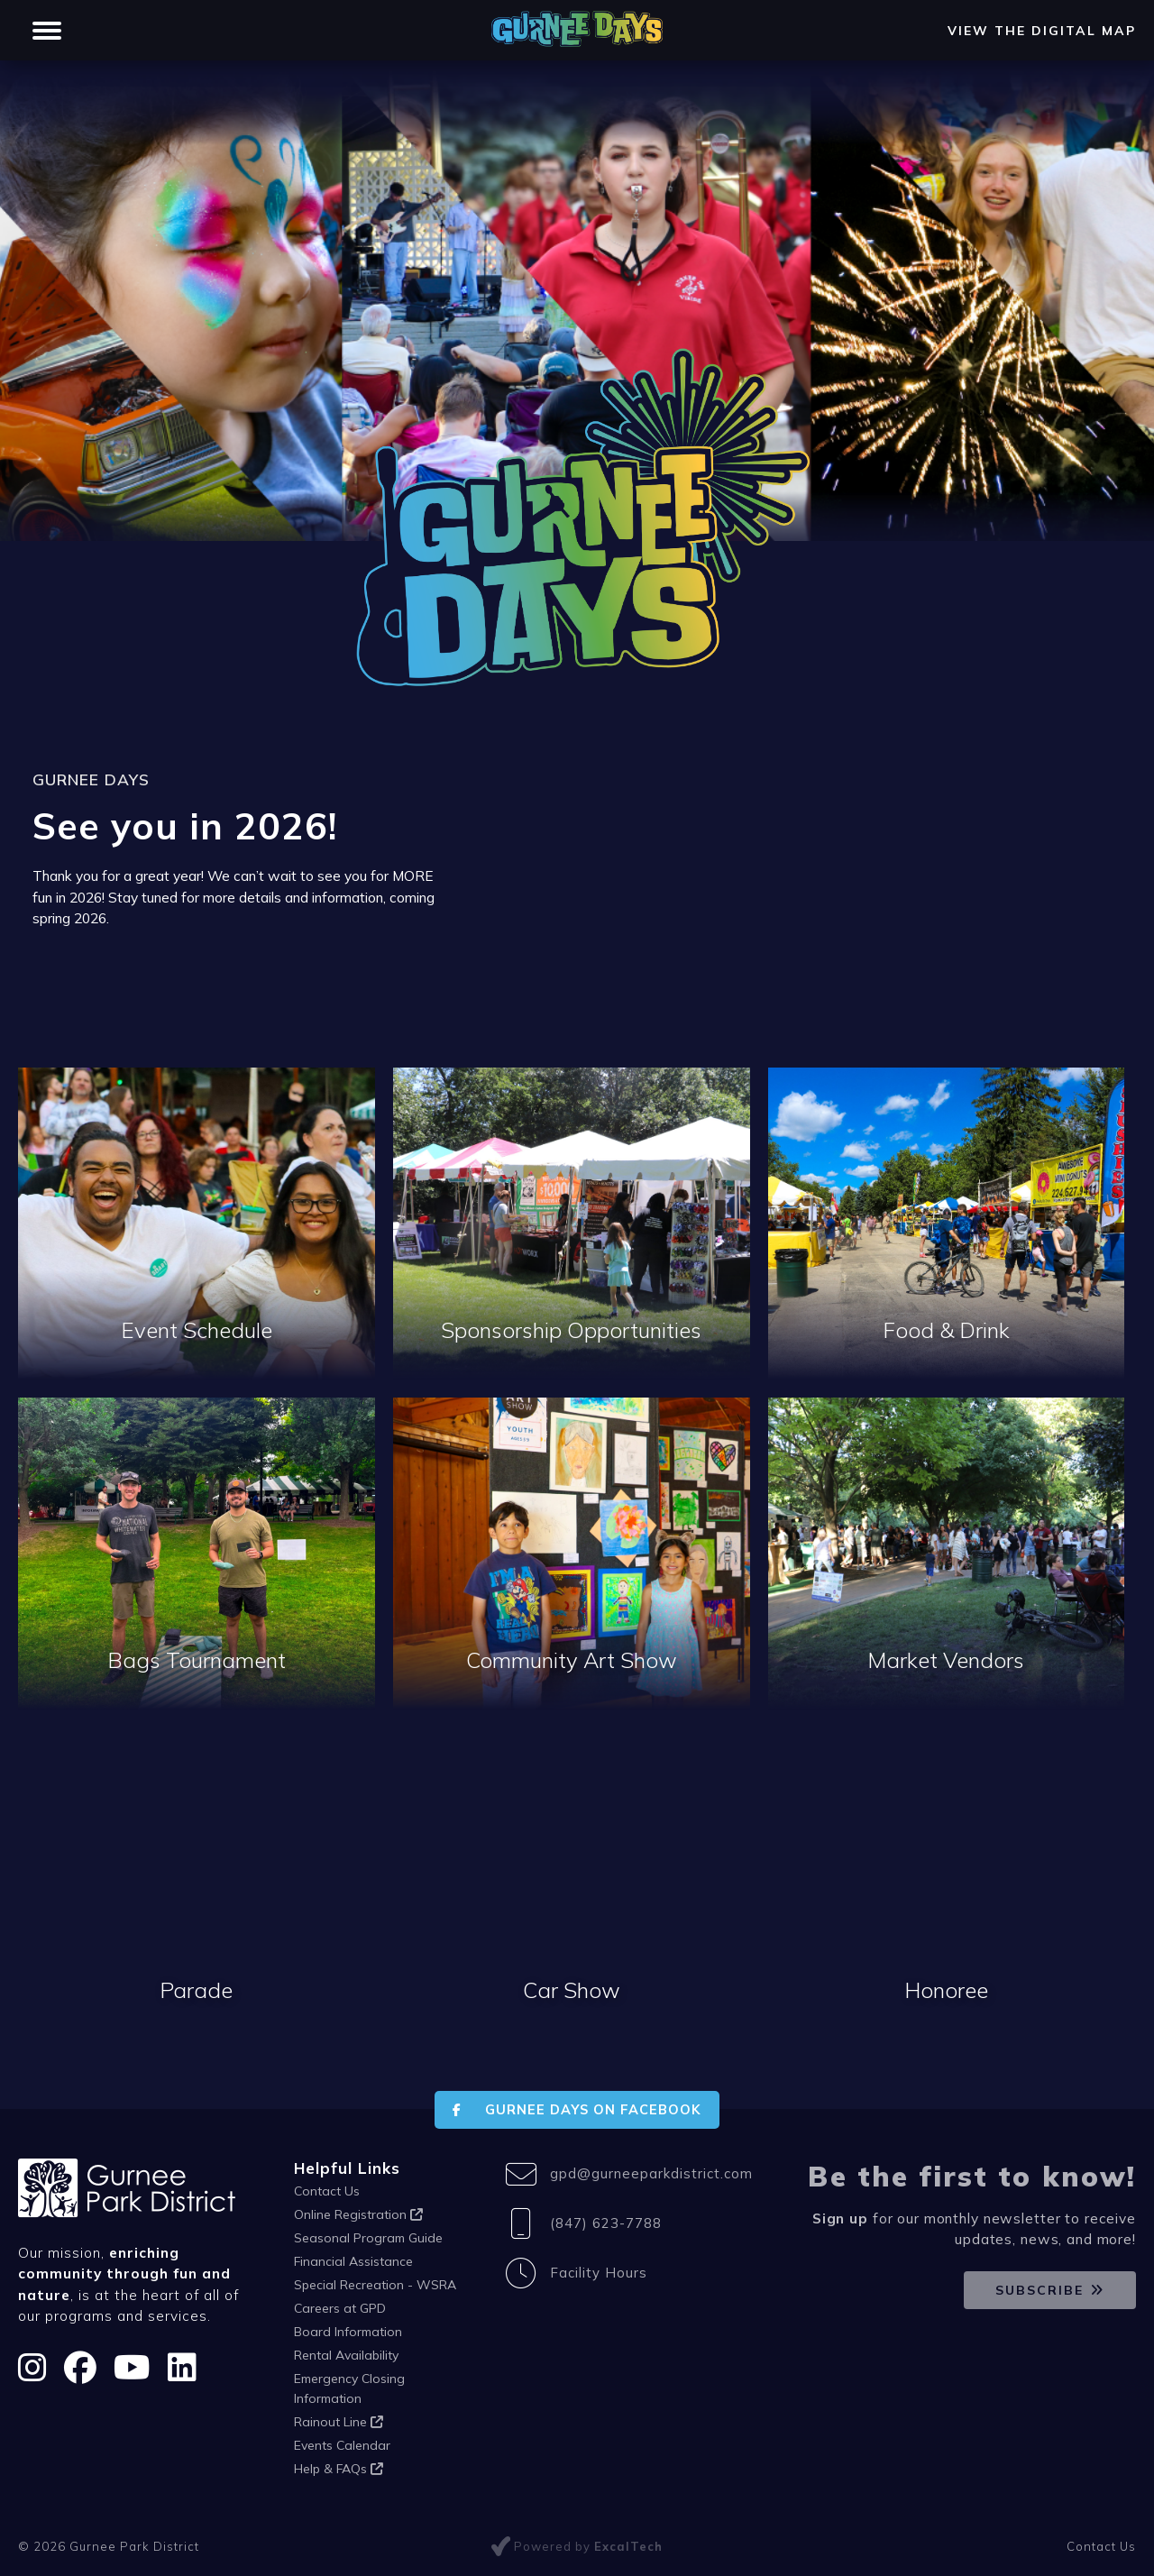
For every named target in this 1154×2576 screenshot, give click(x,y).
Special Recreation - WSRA (375, 2285)
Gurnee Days (327, 16)
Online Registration (358, 2214)
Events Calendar (342, 2445)
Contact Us (327, 2191)
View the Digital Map (1042, 63)
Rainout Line (338, 2422)
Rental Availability (346, 2355)
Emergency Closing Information (349, 2388)
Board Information (348, 2332)
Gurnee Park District (98, 16)
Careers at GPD (340, 2308)
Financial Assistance (353, 2261)
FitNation (225, 16)
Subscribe (1039, 2290)
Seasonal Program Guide (368, 2238)
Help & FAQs (338, 2469)
